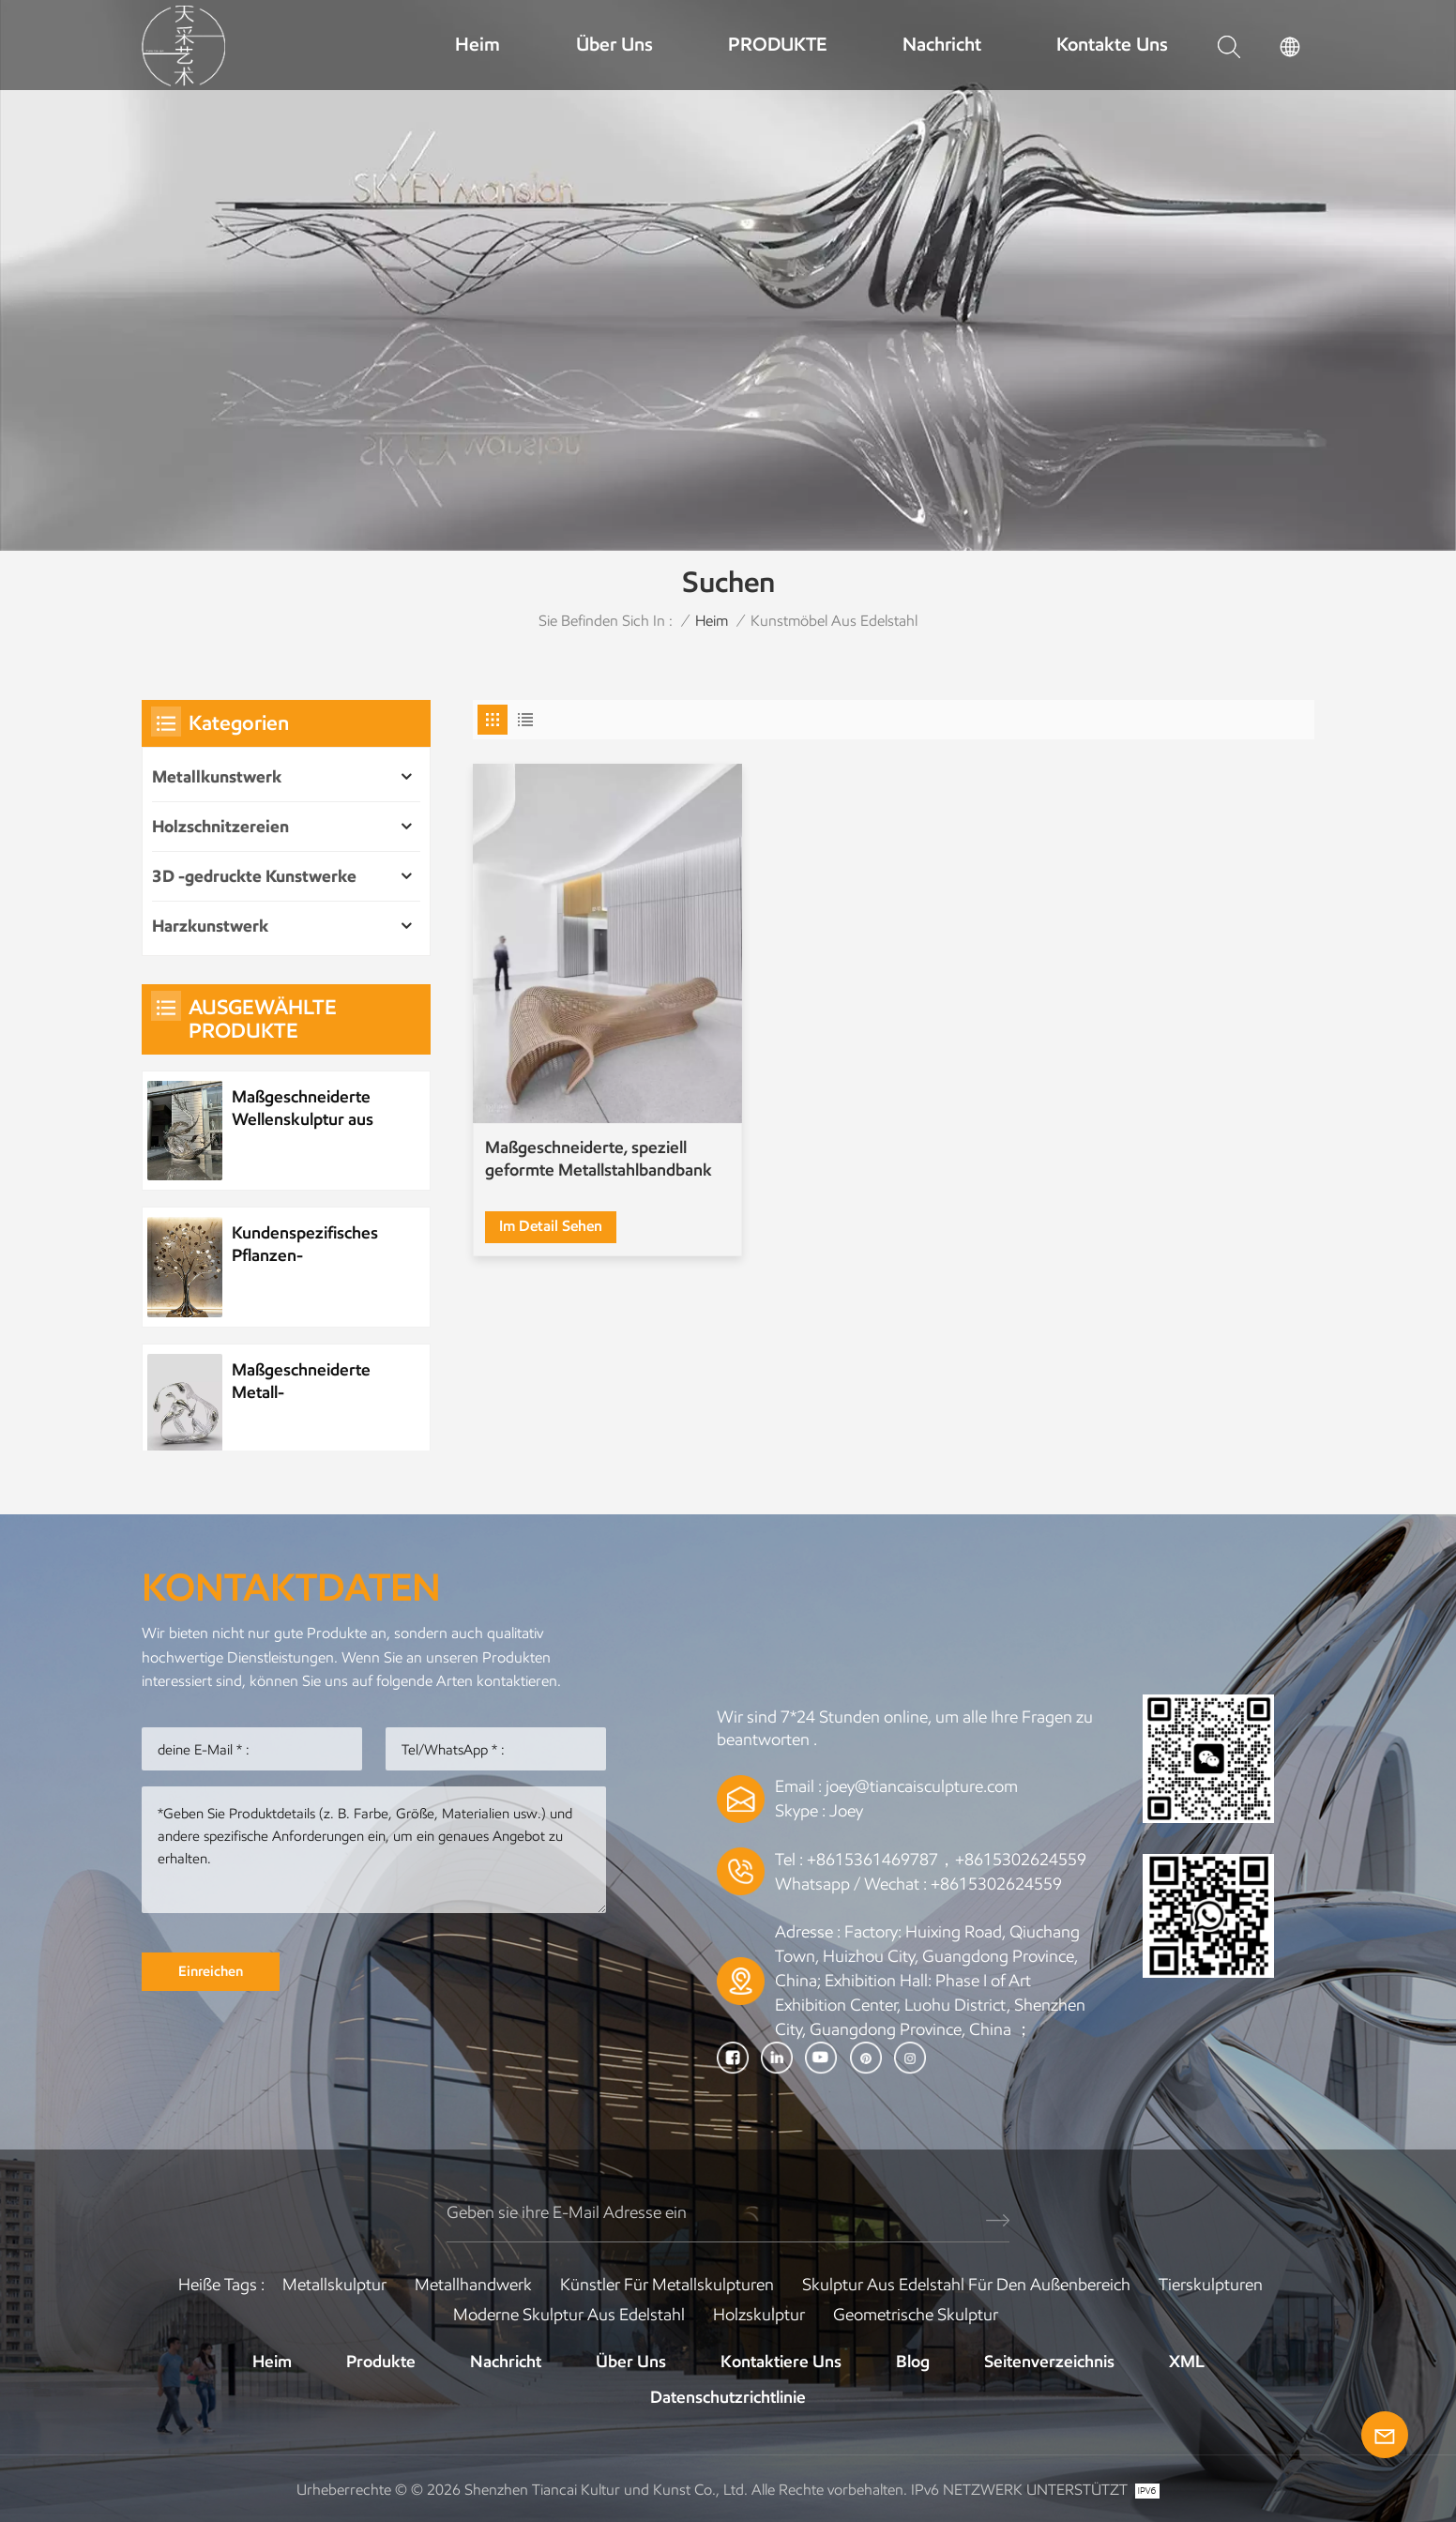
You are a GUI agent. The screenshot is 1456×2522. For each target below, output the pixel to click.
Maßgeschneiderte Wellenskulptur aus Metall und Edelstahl (306, 1108)
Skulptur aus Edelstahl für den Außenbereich (966, 2284)
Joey (846, 1810)
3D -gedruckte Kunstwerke (254, 876)
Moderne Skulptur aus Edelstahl (569, 2314)
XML (1187, 2361)
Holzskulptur (759, 2314)
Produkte (381, 2361)
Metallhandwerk (473, 2284)
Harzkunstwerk (210, 926)
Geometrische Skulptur (915, 2314)
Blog (913, 2361)
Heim (477, 44)
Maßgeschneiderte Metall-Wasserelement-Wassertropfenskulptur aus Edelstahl (317, 1382)
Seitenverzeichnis (1049, 2361)
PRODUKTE (777, 44)
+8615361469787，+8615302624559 (946, 1859)
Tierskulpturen (1211, 2284)
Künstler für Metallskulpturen (667, 2284)
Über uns (614, 44)
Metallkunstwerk (216, 777)
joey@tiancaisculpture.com (922, 1786)
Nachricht (941, 44)
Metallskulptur (334, 2284)
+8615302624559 (996, 1884)
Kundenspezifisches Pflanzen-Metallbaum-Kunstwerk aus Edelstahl (305, 1245)
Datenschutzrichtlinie (728, 2397)
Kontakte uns (1112, 44)
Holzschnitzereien (220, 826)
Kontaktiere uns (781, 2361)
